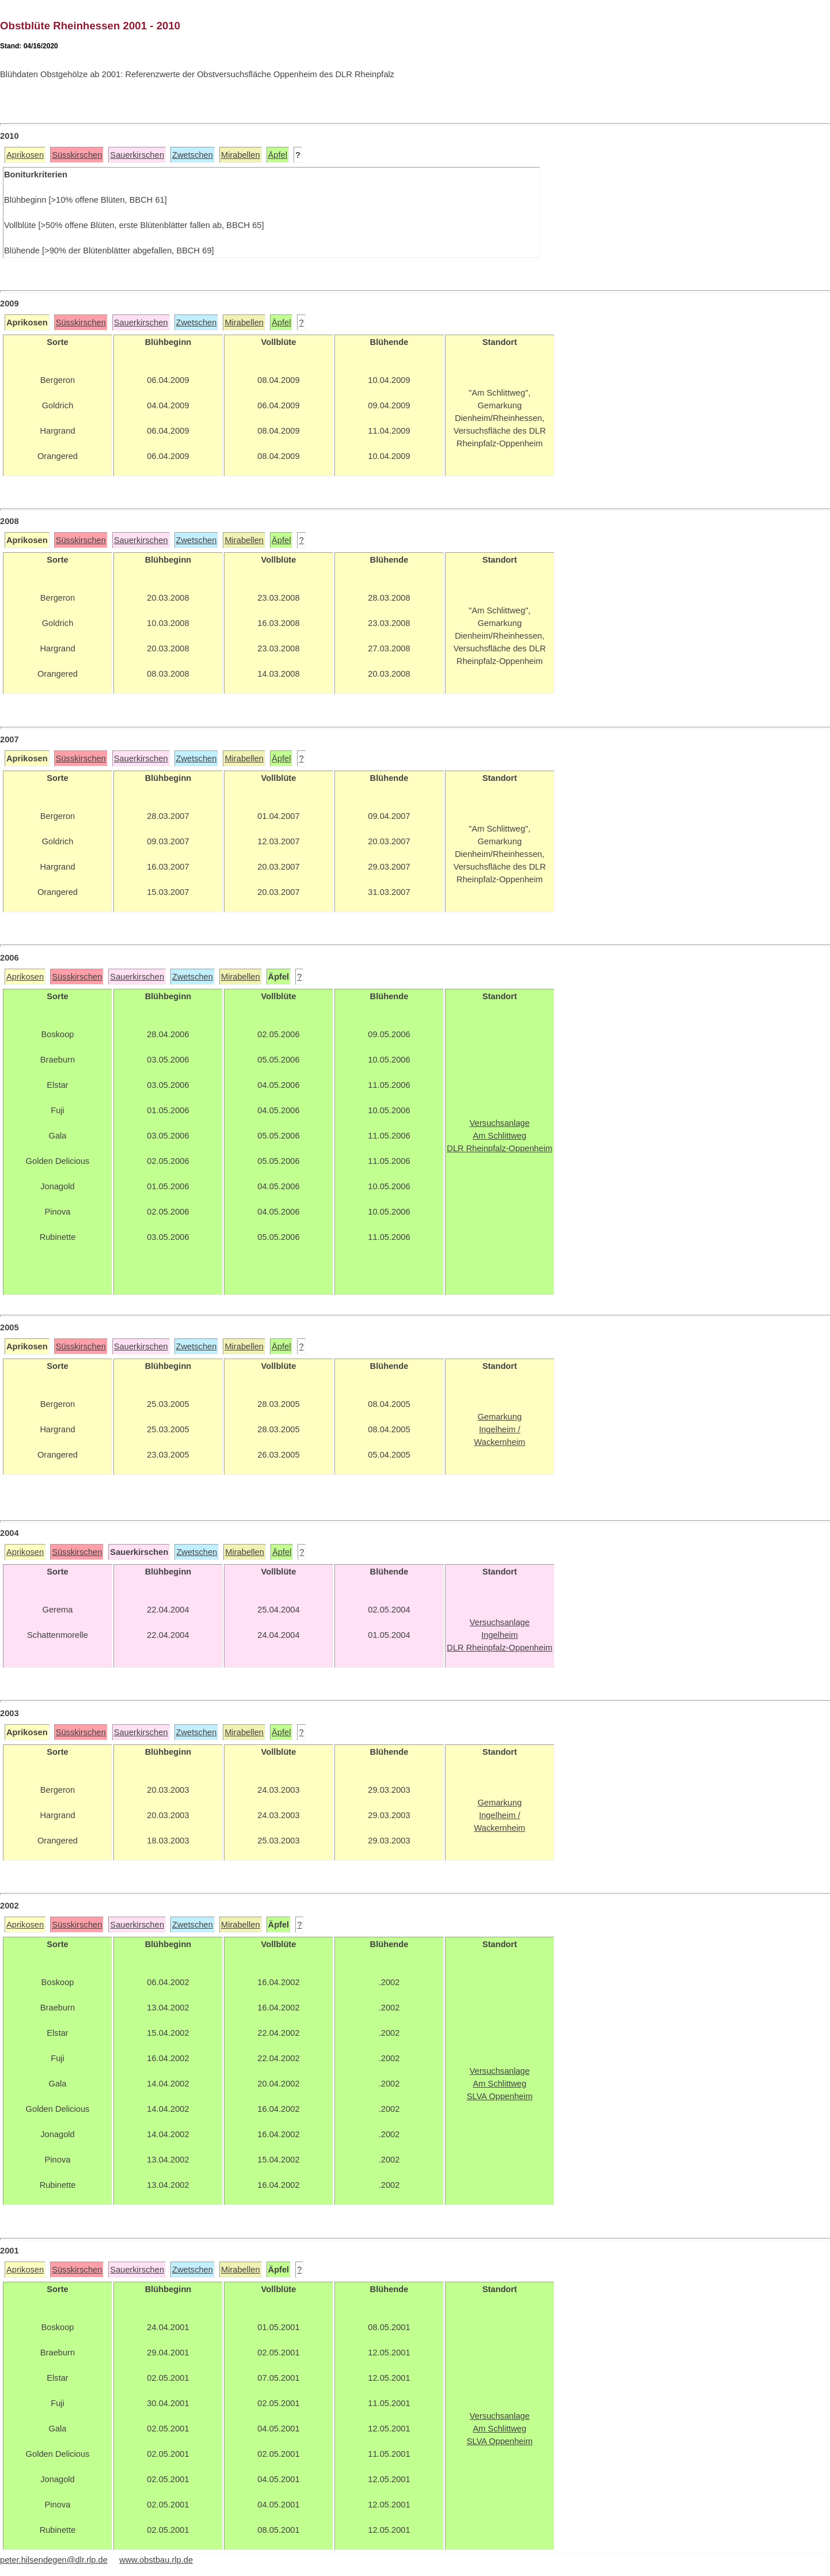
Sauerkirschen (137, 155)
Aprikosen (25, 155)
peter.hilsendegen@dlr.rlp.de (54, 2559)
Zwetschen (192, 155)
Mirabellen (240, 155)
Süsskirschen (77, 155)
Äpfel (277, 155)
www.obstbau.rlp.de (156, 2559)
